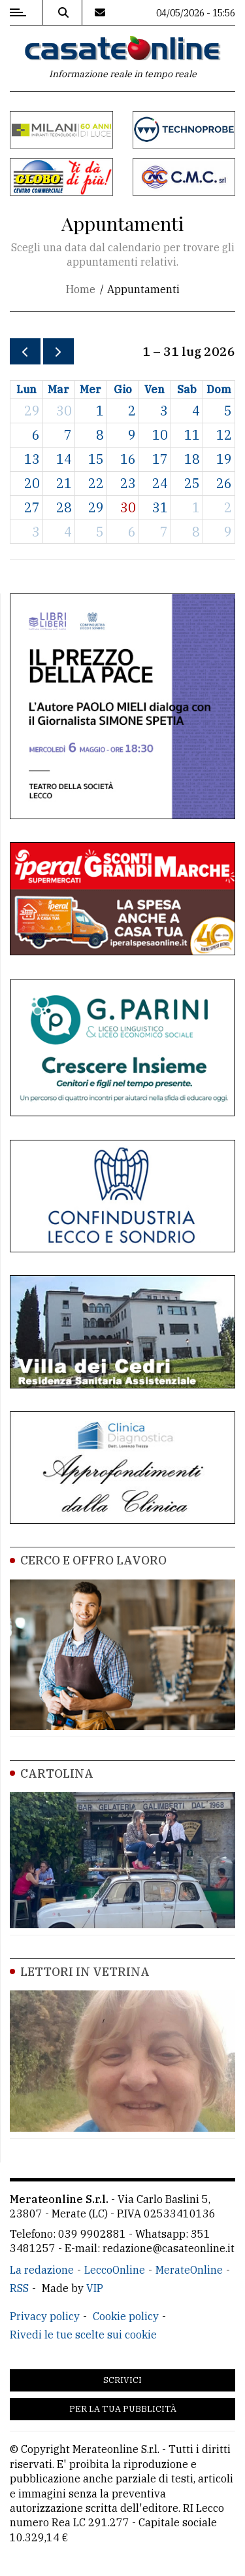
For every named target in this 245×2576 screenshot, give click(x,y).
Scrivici (122, 2380)
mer (90, 389)
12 (224, 435)
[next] (58, 351)
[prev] (25, 351)
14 (64, 459)
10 (160, 435)
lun (26, 389)
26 (224, 483)
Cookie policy (126, 2316)
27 (32, 507)
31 (160, 507)
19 (224, 459)
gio (123, 389)
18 (192, 459)
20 (32, 483)
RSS (19, 2288)
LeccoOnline (114, 2269)
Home (80, 289)
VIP (94, 2288)
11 (192, 435)
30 (64, 410)
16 (128, 459)
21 (64, 483)
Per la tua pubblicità (122, 2408)
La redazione (42, 2269)
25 (192, 483)
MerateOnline (189, 2269)
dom (218, 389)
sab (187, 389)
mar (58, 389)
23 (128, 483)
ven (154, 389)
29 (32, 410)
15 (96, 459)
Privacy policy (45, 2316)
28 (64, 507)
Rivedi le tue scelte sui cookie (83, 2334)
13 (32, 459)
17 (160, 459)
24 (160, 483)
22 (96, 483)
